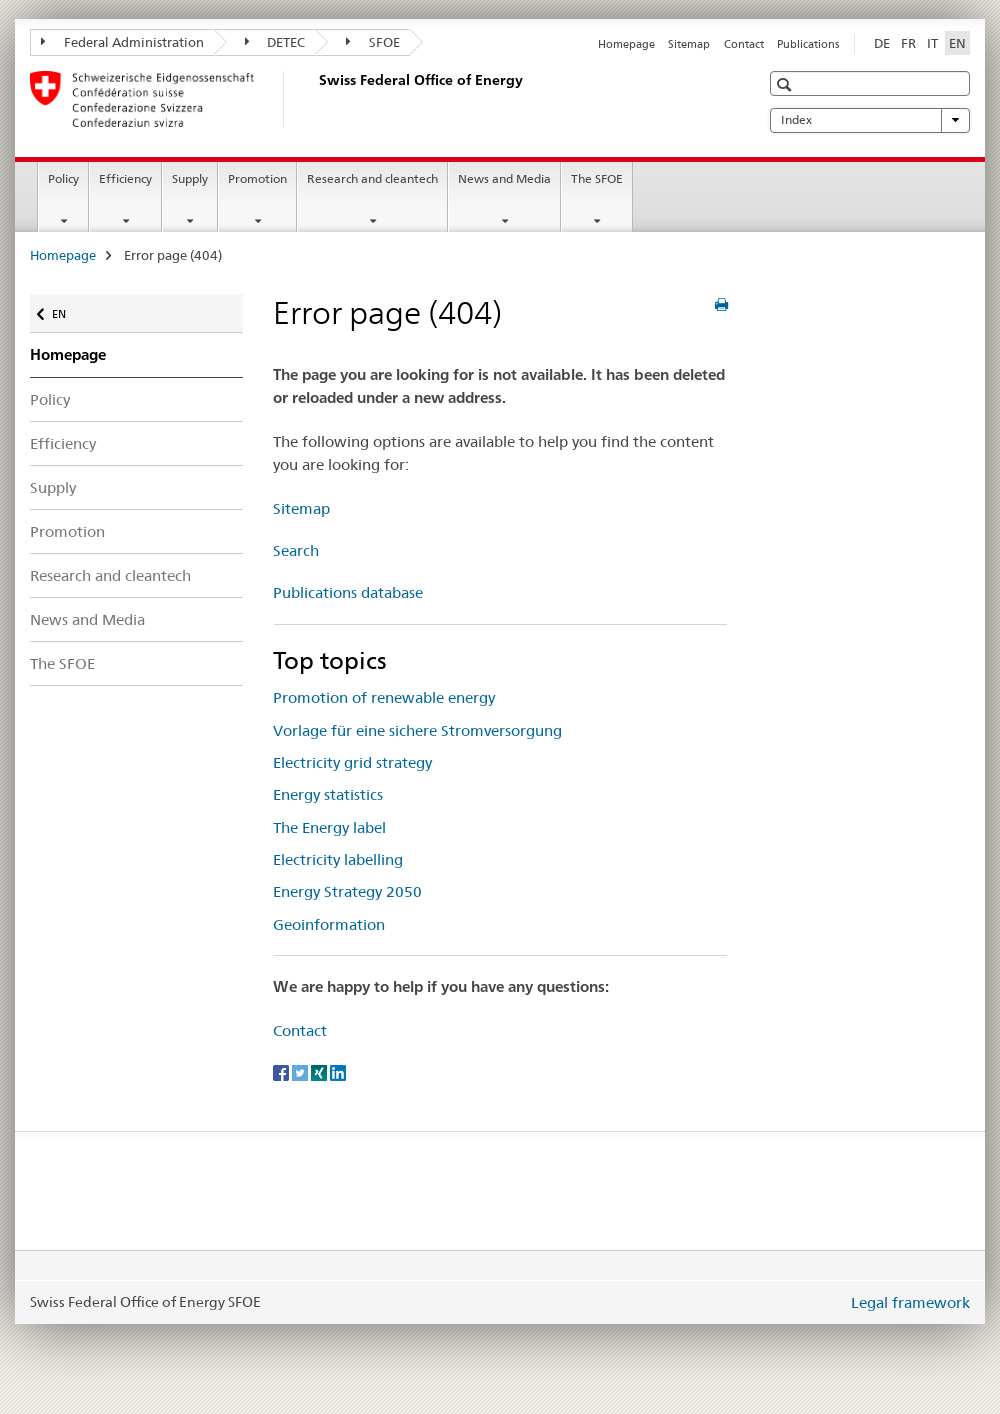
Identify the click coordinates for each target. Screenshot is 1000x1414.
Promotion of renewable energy (384, 697)
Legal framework (910, 1302)
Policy (63, 178)
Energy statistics (328, 794)
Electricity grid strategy (352, 762)
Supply (190, 178)
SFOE (373, 42)
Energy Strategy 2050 (347, 891)
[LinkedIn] (338, 1072)
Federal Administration (122, 42)
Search (296, 550)
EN (68, 309)
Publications (808, 44)
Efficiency (125, 178)
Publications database (348, 592)
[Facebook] (282, 1072)
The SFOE (597, 178)
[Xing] (320, 1072)
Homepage (626, 44)
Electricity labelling (338, 859)
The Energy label (329, 827)
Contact (744, 44)
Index (870, 120)
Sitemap (689, 44)
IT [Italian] (932, 43)
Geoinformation (329, 924)
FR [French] (908, 43)
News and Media (504, 178)
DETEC (275, 42)
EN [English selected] (957, 43)
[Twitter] (301, 1072)
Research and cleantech (372, 178)
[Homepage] (315, 99)
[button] (786, 84)
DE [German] (882, 43)
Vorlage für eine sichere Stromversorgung (417, 730)
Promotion (257, 178)
